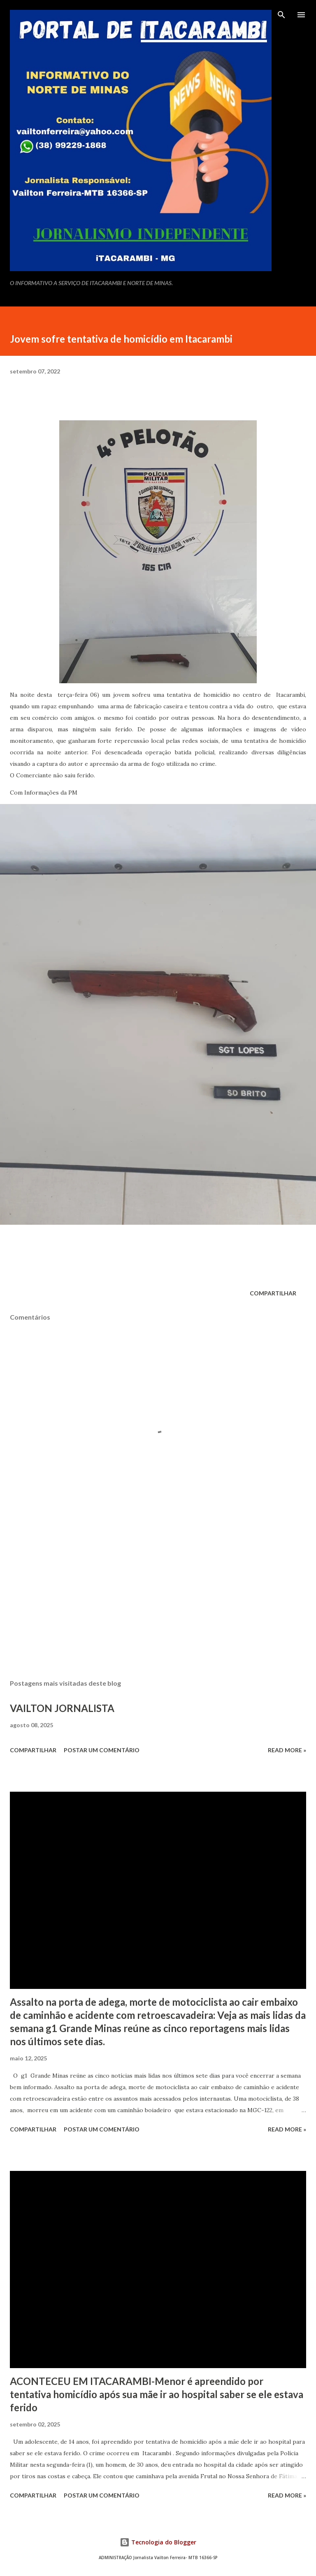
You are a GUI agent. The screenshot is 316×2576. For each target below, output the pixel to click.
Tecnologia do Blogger (158, 2542)
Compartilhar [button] (273, 1293)
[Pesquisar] (281, 15)
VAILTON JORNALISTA (62, 1708)
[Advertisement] (158, 1595)
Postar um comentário (101, 1750)
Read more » (287, 1750)
